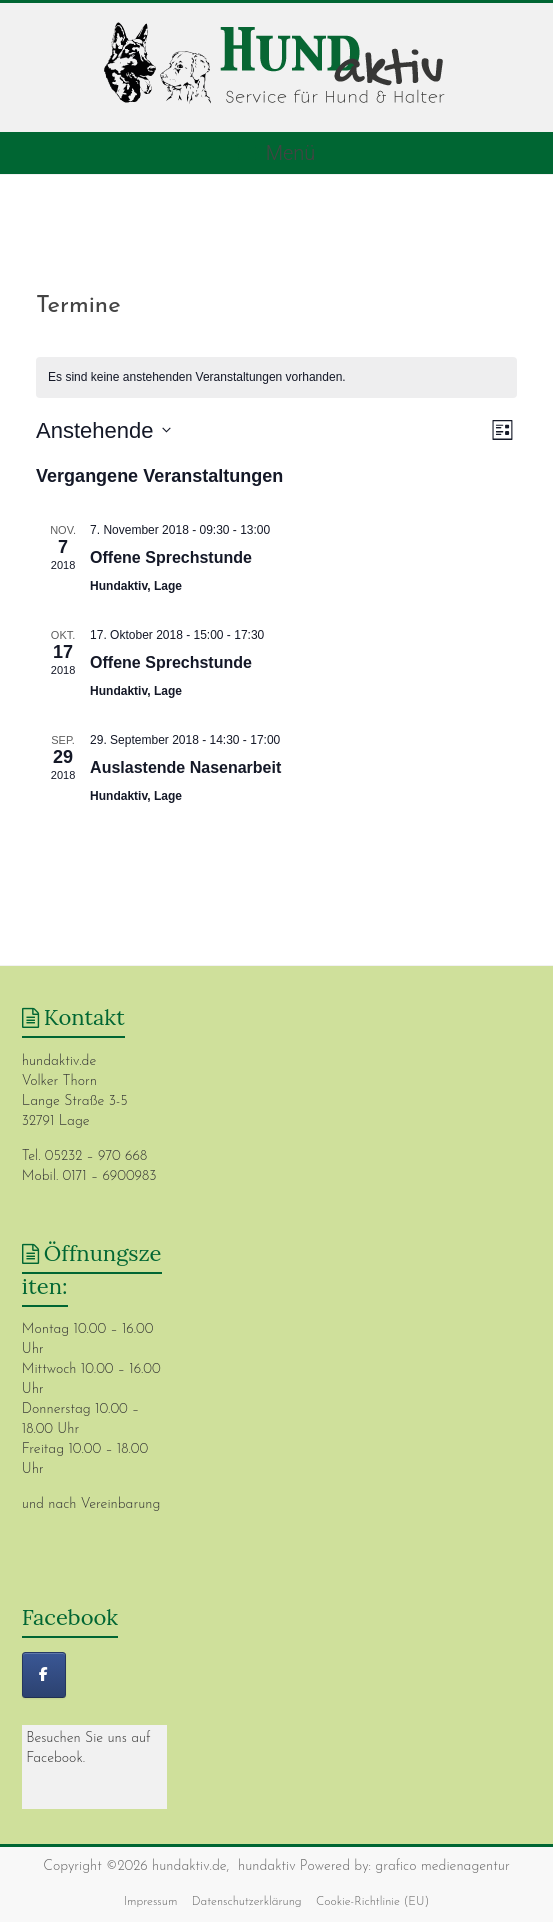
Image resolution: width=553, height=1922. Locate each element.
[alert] (276, 377)
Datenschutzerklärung (247, 1902)
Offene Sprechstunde (171, 557)
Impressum (151, 1902)
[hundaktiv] (44, 1675)
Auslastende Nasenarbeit (185, 767)
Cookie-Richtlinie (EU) (372, 1902)
